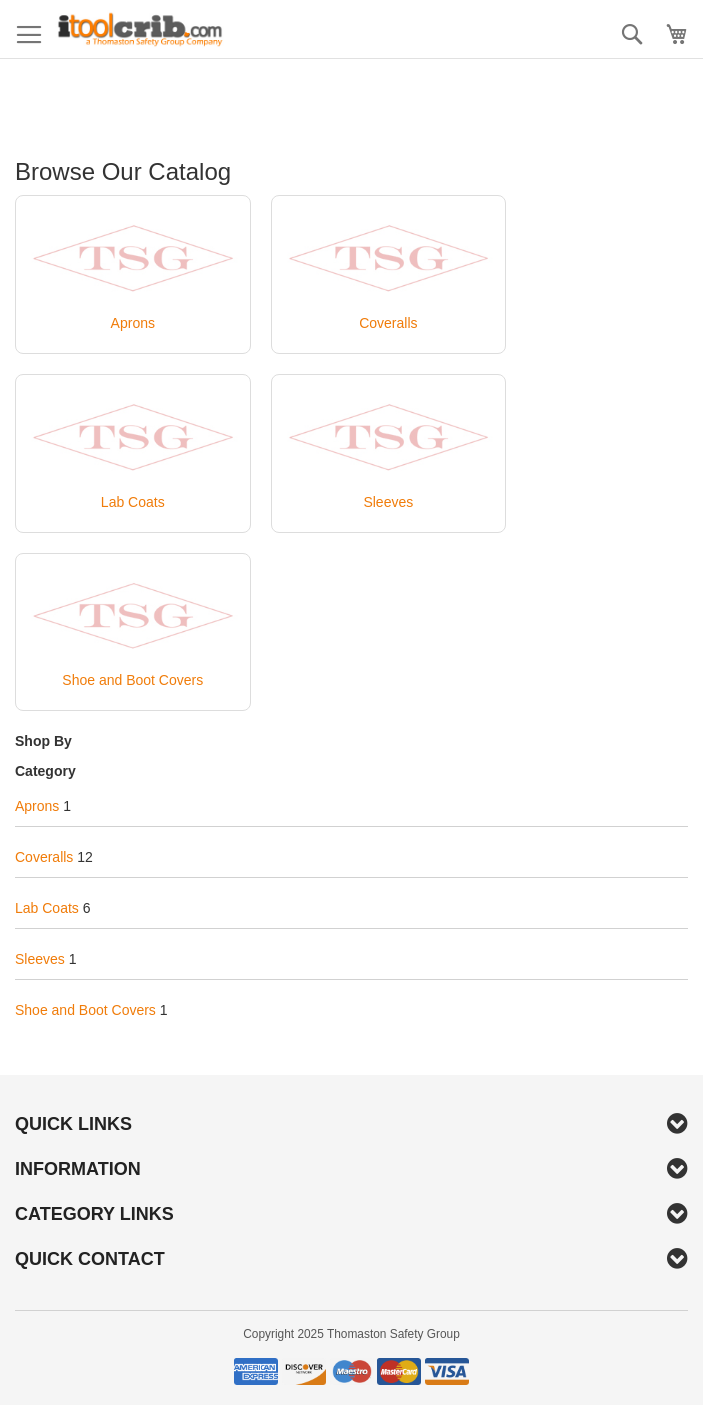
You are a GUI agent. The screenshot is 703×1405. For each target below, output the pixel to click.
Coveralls (44, 857)
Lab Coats (47, 908)
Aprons (37, 806)
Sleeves (40, 959)
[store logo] (140, 29)
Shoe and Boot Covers (85, 1010)
